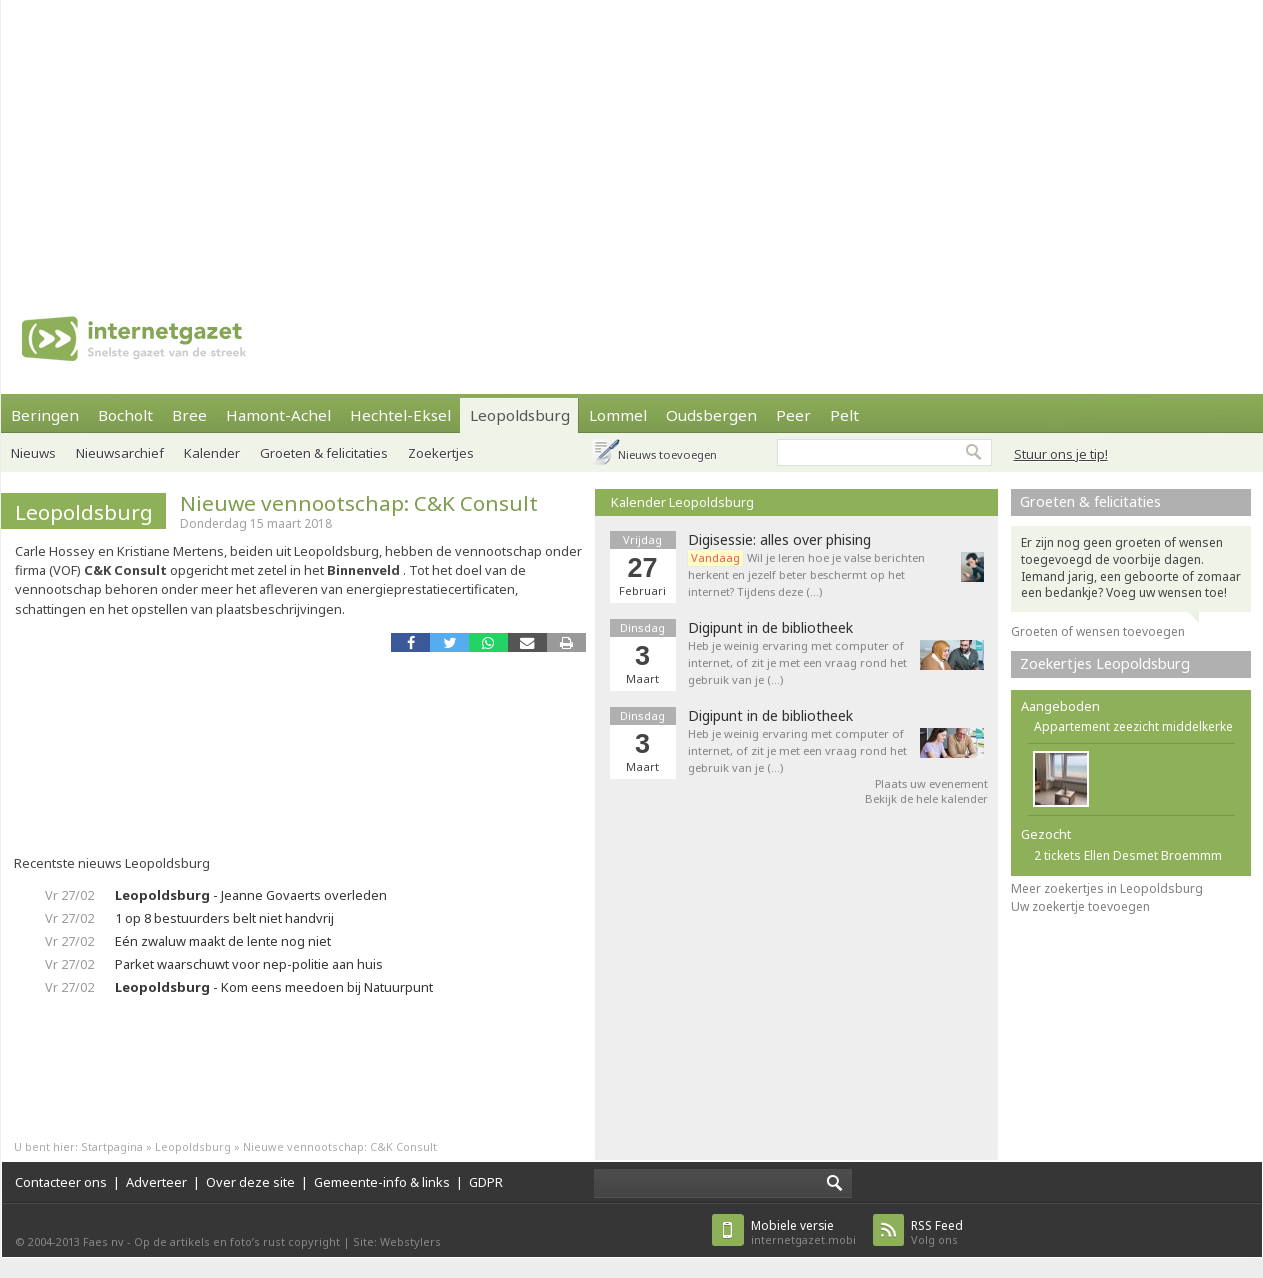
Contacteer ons (61, 1182)
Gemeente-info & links (382, 1182)
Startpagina (112, 1146)
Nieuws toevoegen (667, 454)
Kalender (212, 453)
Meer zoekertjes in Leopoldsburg (1107, 888)
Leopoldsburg (520, 415)
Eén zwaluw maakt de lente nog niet (223, 941)
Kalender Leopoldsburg (682, 502)
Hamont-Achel (278, 415)
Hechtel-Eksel (400, 415)
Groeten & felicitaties (324, 453)
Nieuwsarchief (120, 453)
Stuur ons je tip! (1061, 454)
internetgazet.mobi (803, 1232)
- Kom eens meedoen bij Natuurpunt (274, 987)
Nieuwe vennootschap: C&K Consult (359, 503)
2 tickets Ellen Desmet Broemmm (1128, 855)
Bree (189, 415)
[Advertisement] (586, 140)
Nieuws (33, 453)
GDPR (486, 1182)
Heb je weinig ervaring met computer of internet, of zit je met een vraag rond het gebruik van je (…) (797, 662)
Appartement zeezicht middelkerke (1133, 726)
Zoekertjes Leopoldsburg (1105, 663)
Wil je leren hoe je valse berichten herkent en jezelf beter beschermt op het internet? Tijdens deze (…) (806, 574)
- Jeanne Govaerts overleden (251, 895)
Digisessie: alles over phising (779, 540)
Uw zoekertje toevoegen (1080, 906)
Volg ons (937, 1232)
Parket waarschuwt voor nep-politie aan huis (249, 964)
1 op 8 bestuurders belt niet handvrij (224, 918)
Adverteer (156, 1182)
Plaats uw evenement (931, 783)
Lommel (618, 415)
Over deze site (250, 1182)
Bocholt (125, 415)
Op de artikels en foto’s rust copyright (237, 1241)
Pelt (844, 415)
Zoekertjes (441, 453)
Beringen (45, 415)
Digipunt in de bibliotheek (770, 628)
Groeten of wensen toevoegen (1098, 631)
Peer (793, 415)
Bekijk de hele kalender (926, 798)
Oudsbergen (711, 415)
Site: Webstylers (397, 1241)
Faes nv (103, 1241)
